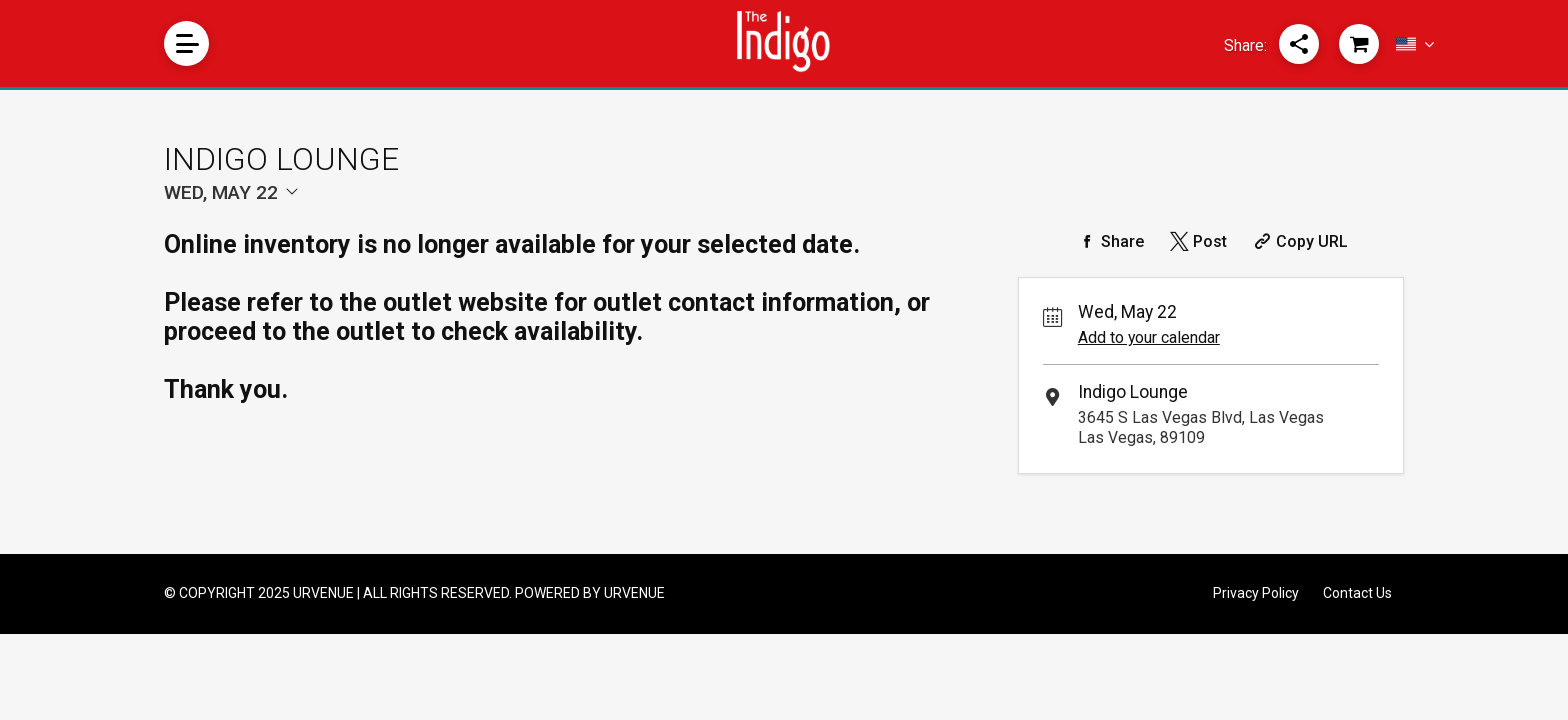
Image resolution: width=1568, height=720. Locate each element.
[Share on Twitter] (1196, 241)
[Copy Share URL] (1298, 241)
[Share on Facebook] (1109, 241)
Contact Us (1357, 593)
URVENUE (634, 593)
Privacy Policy (1256, 593)
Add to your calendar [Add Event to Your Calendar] (1149, 337)
